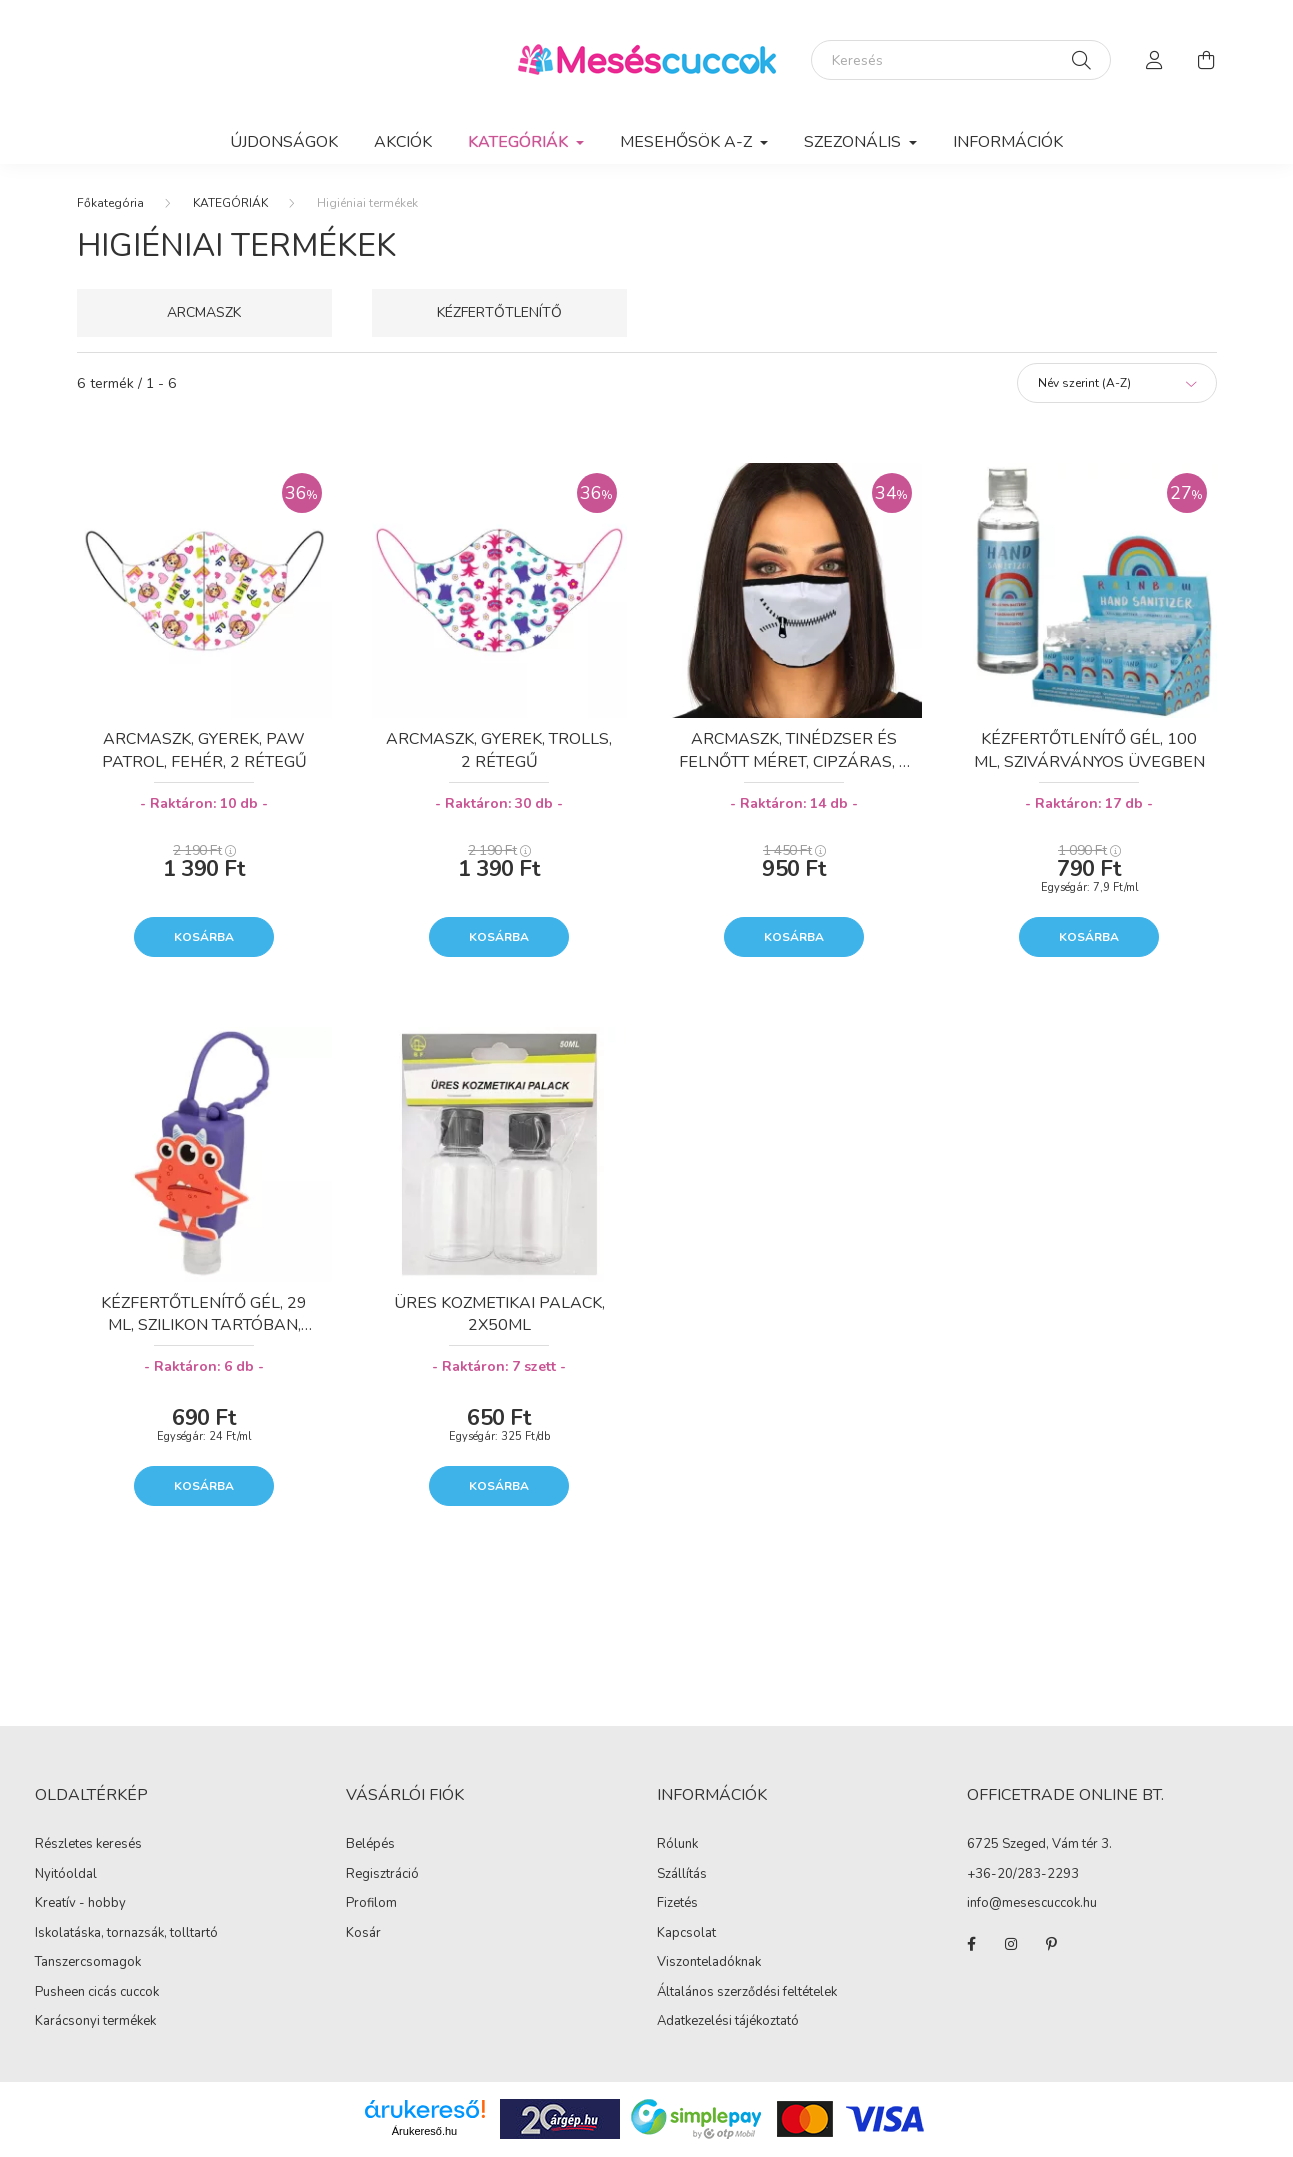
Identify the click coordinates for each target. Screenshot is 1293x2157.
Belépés (370, 1845)
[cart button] (1207, 60)
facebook (971, 1944)
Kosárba (204, 937)
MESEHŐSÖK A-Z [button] (688, 142)
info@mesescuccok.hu (1032, 1904)
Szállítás (682, 1874)
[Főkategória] (110, 203)
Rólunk (677, 1844)
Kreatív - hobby (80, 1903)
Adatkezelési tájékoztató (728, 2021)
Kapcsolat (686, 1933)
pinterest (1051, 1944)
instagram (1011, 1944)
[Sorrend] (1117, 383)
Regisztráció (382, 1875)
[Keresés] (961, 60)
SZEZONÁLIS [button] (854, 142)
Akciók (403, 142)
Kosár (363, 1934)
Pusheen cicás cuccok (97, 1992)
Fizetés (677, 1903)
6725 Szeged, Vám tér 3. (1039, 1845)
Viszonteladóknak (709, 1962)
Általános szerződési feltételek (747, 1992)
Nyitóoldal (66, 1874)
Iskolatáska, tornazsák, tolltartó (126, 1933)
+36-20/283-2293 (1023, 1875)
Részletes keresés (88, 1844)
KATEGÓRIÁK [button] (520, 142)
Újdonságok (284, 142)
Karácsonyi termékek (95, 2021)
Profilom (371, 1904)
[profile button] (1155, 60)
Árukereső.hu (424, 2131)
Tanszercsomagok (88, 1962)
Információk (1008, 142)
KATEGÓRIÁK (230, 203)
